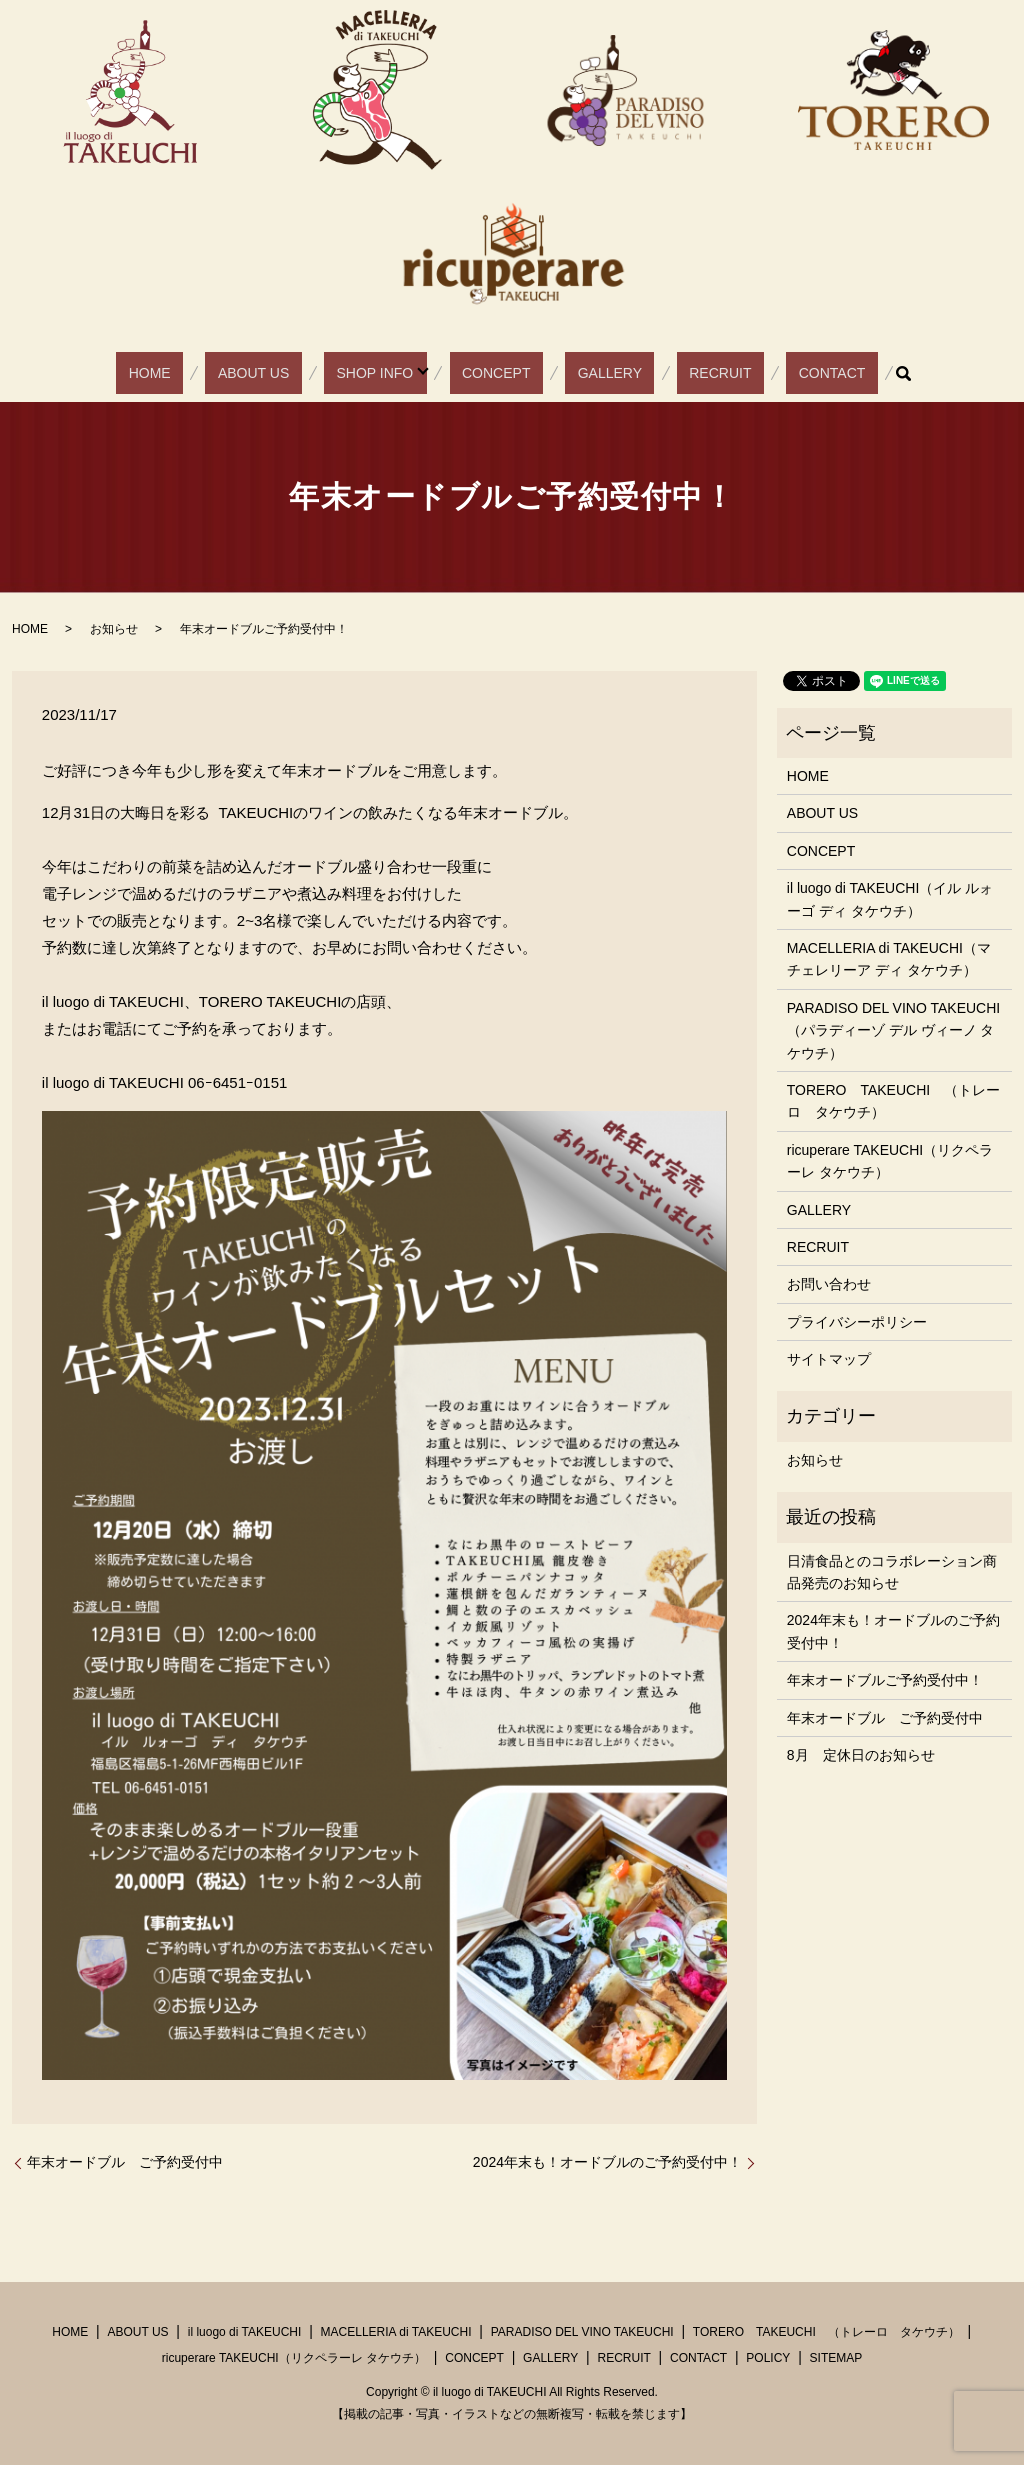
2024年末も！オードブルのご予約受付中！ (607, 2162)
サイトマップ (829, 1359)
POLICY (768, 2358)
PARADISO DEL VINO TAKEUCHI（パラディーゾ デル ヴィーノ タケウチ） (893, 1030)
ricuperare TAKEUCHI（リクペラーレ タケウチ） (890, 1161)
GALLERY (592, 373)
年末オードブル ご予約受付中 (125, 2162)
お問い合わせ (829, 1284)
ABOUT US (295, 373)
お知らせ (114, 629)
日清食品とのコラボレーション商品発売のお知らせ (892, 1572)
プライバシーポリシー (857, 1322)
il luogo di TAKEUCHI (245, 2332)
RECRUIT (678, 373)
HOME (216, 373)
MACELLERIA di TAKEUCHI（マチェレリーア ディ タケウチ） (889, 959)
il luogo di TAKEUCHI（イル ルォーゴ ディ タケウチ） (890, 899)
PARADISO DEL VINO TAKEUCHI (582, 2332)
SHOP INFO (393, 373)
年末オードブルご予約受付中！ (885, 1680)
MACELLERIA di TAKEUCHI (396, 2332)
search (825, 373)
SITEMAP (836, 2358)
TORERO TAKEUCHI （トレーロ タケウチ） (893, 1101)
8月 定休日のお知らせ (861, 1755)
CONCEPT (502, 373)
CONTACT (765, 373)
